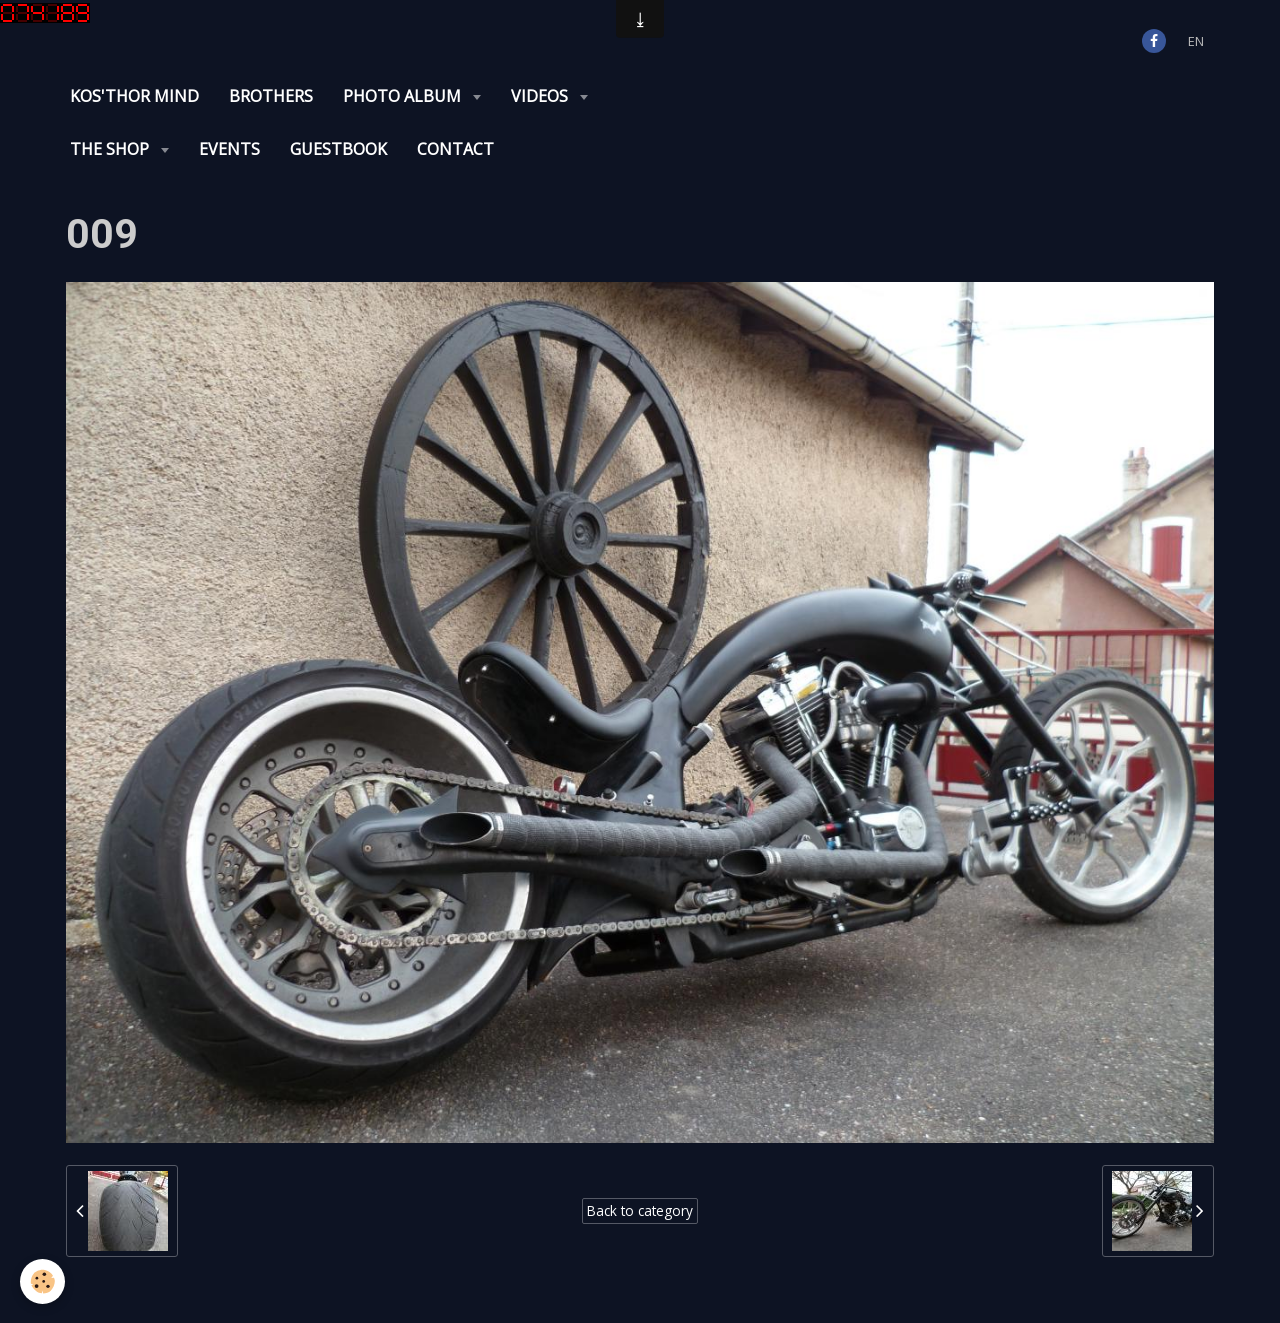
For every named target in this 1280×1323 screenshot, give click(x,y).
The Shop (111, 149)
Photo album (404, 96)
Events (229, 149)
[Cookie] (42, 1281)
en (1196, 41)
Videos (541, 96)
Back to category (640, 1210)
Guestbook (338, 149)
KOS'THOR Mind (134, 96)
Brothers (271, 96)
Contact (455, 149)
